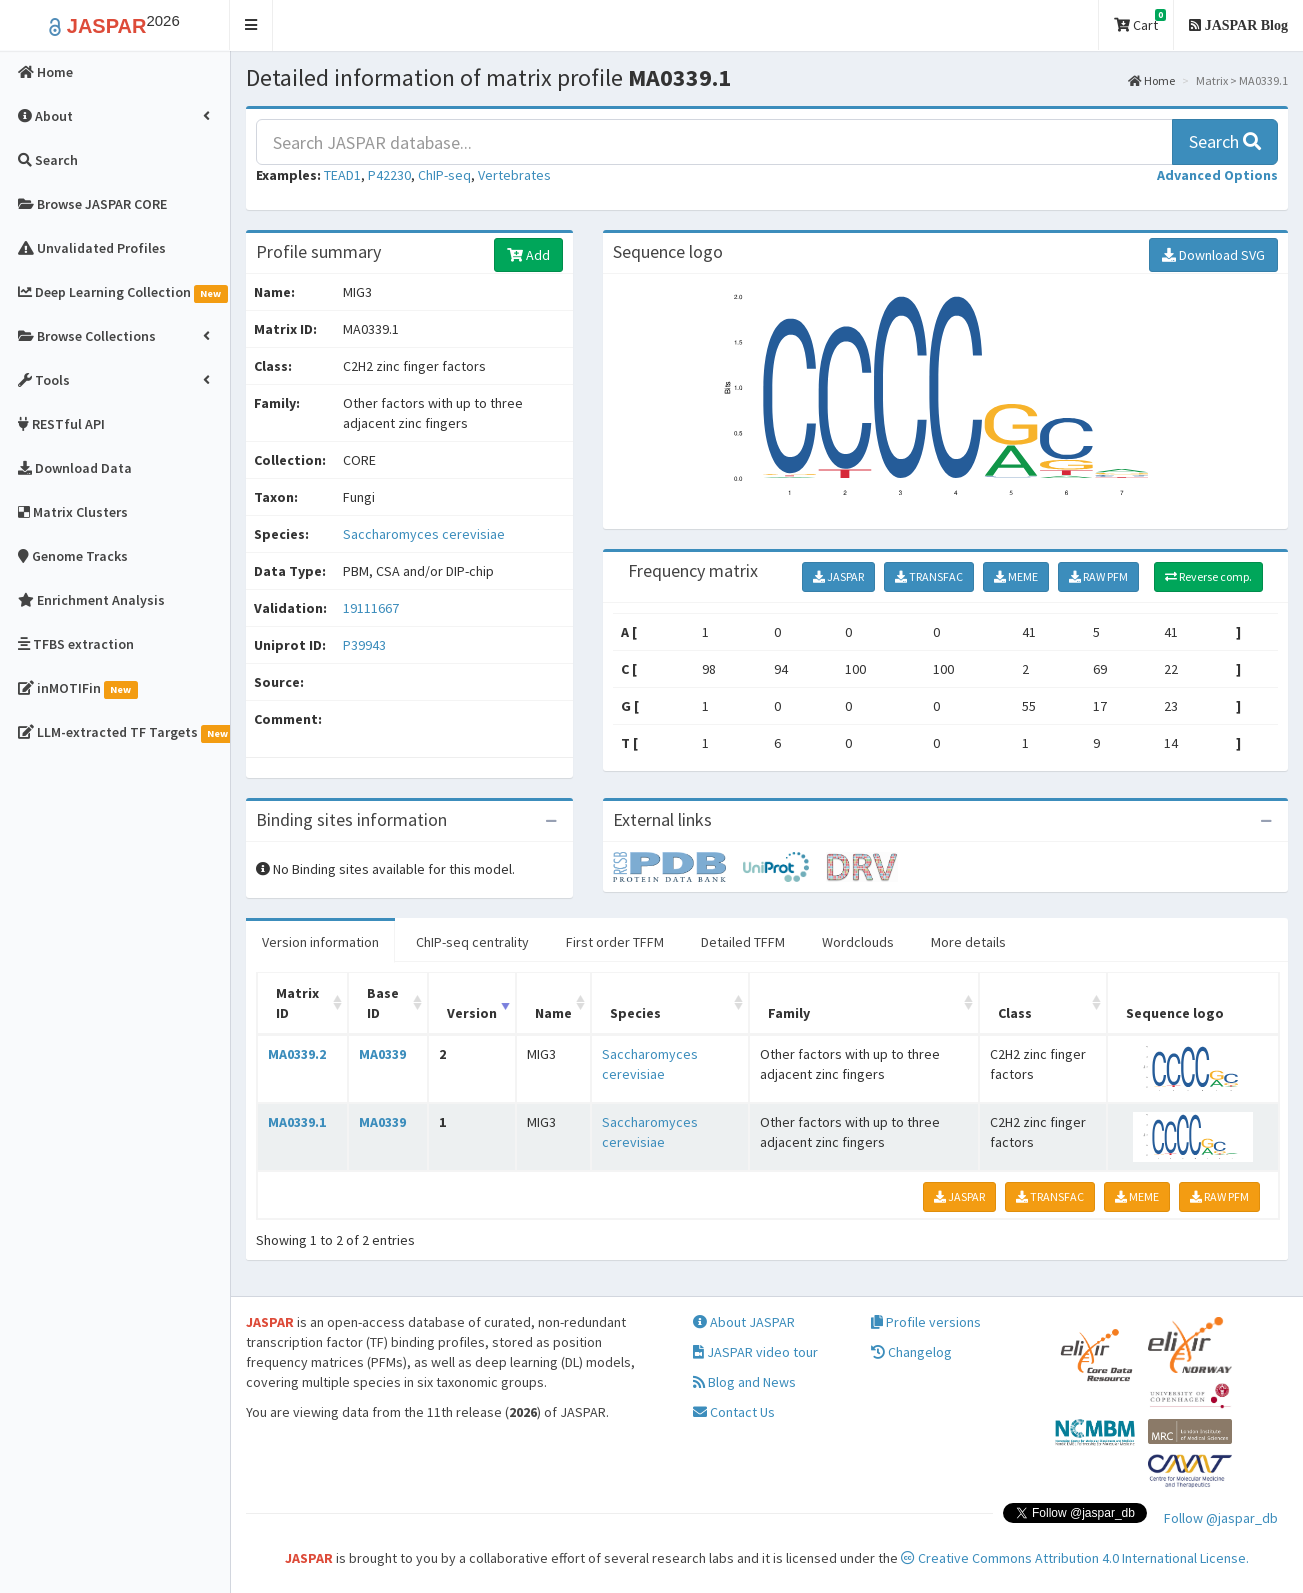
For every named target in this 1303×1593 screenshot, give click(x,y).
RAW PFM (1098, 576)
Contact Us (734, 1412)
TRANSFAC (929, 576)
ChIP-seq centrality (472, 942)
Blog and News (744, 1382)
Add (528, 255)
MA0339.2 (297, 1054)
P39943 (366, 645)
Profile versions (926, 1322)
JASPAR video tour (755, 1352)
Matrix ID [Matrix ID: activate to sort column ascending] (297, 1003)
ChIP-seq (444, 175)
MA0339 (382, 1054)
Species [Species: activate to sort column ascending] (635, 1013)
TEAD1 (342, 175)
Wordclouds (858, 942)
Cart (1140, 21)
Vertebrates (514, 175)
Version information (320, 942)
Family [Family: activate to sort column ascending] (789, 1013)
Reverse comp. (1208, 576)
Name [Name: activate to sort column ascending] (553, 1013)
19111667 (371, 608)
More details (968, 942)
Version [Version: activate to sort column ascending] (472, 1013)
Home (1151, 80)
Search (1225, 141)
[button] (251, 25)
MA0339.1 (297, 1122)
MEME (1016, 576)
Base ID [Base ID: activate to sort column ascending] (383, 1003)
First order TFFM (615, 942)
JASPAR (838, 576)
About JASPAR (744, 1322)
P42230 (389, 175)
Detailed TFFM (743, 942)
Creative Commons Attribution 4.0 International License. (1075, 1558)
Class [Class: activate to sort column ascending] (1015, 1013)
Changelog (911, 1352)
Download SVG (1213, 255)
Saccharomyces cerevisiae (424, 534)
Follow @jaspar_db (1221, 1518)
